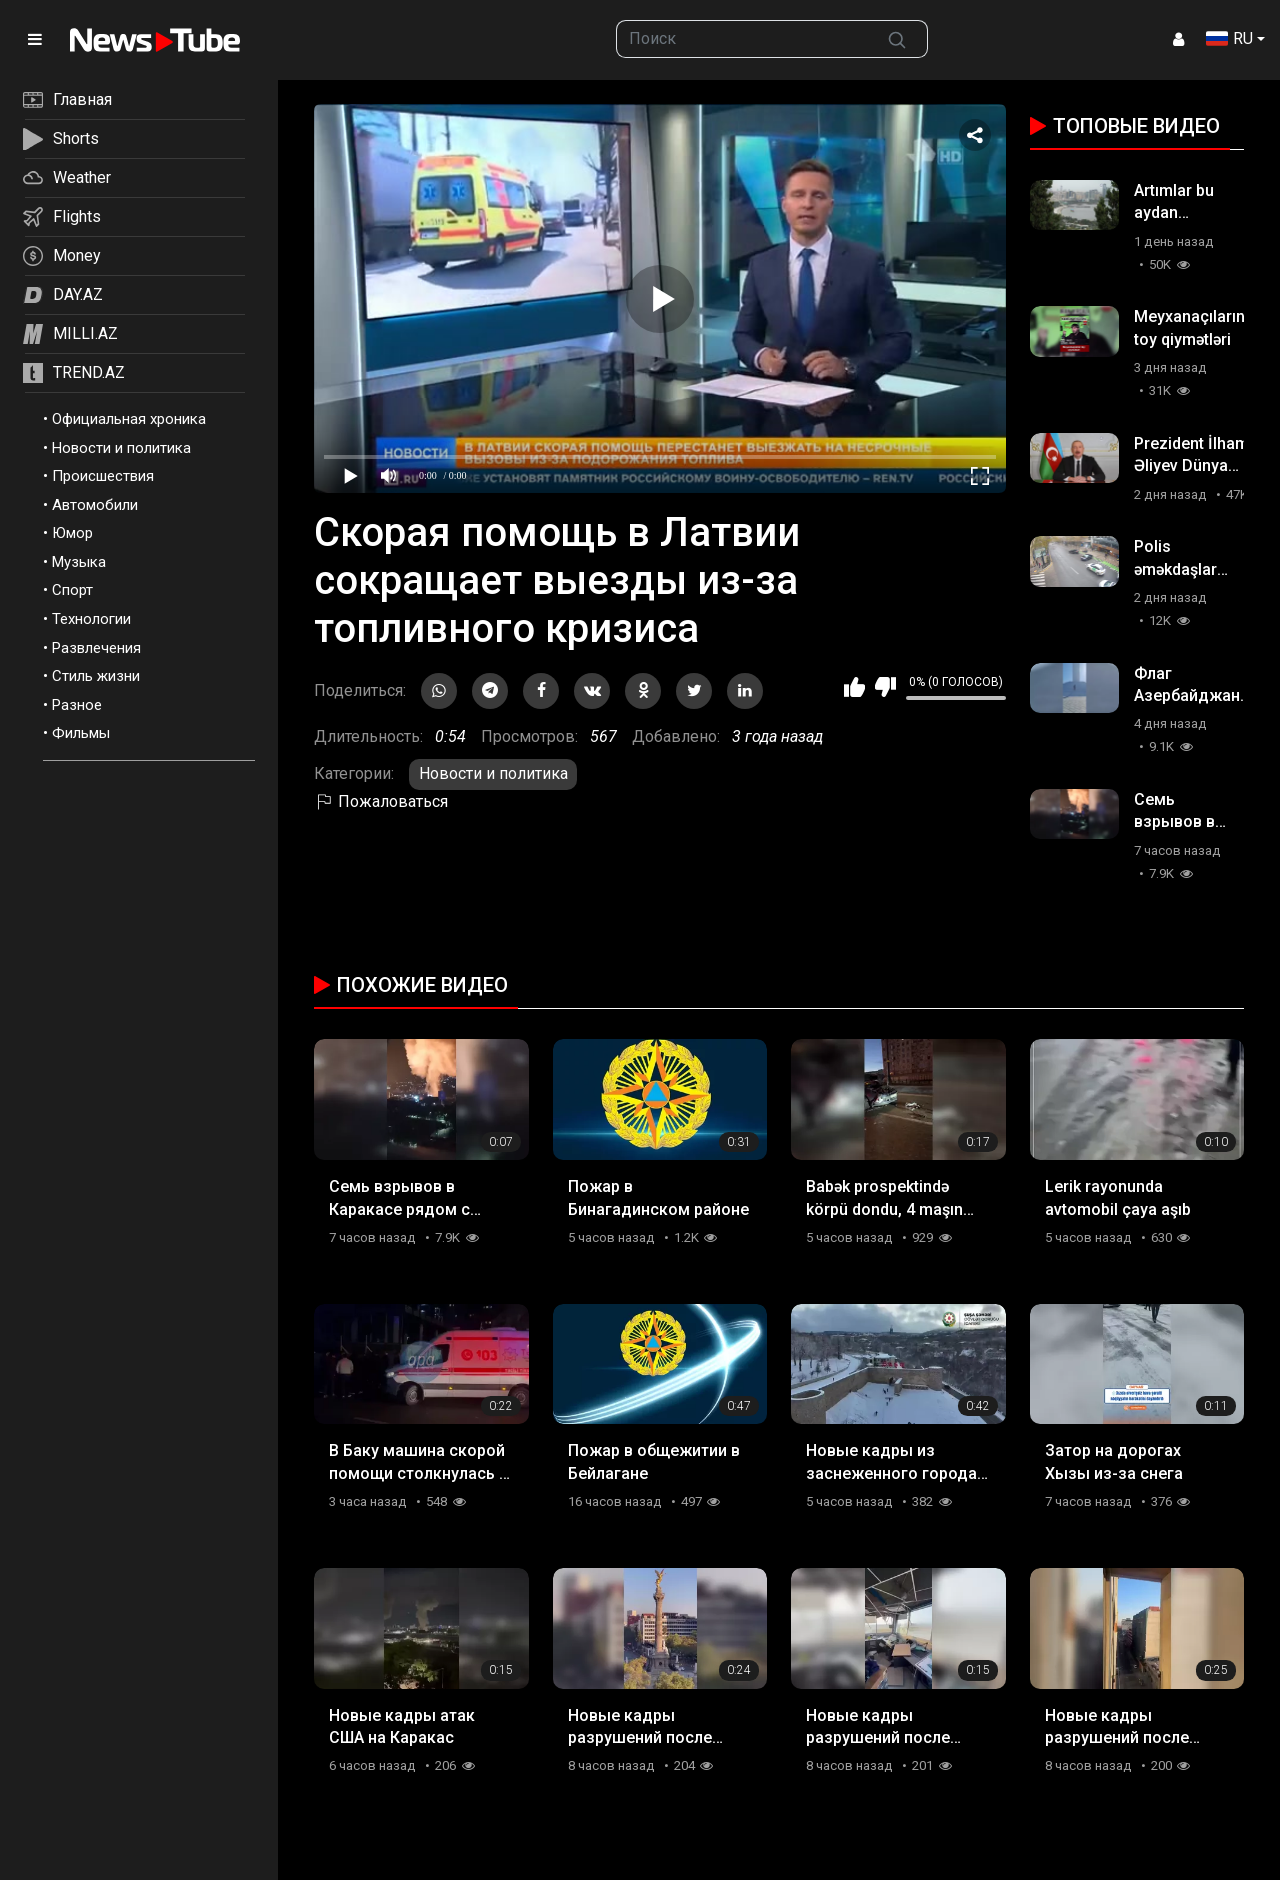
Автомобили (95, 505)
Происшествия (103, 476)
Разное (77, 705)
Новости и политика (121, 448)
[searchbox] (742, 39)
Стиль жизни (96, 676)
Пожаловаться (381, 801)
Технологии (91, 619)
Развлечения (96, 648)
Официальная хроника (129, 419)
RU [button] (1229, 38)
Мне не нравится (885, 687)
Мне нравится (854, 687)
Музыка (79, 562)
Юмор (72, 533)
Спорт (72, 590)
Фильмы (81, 733)
